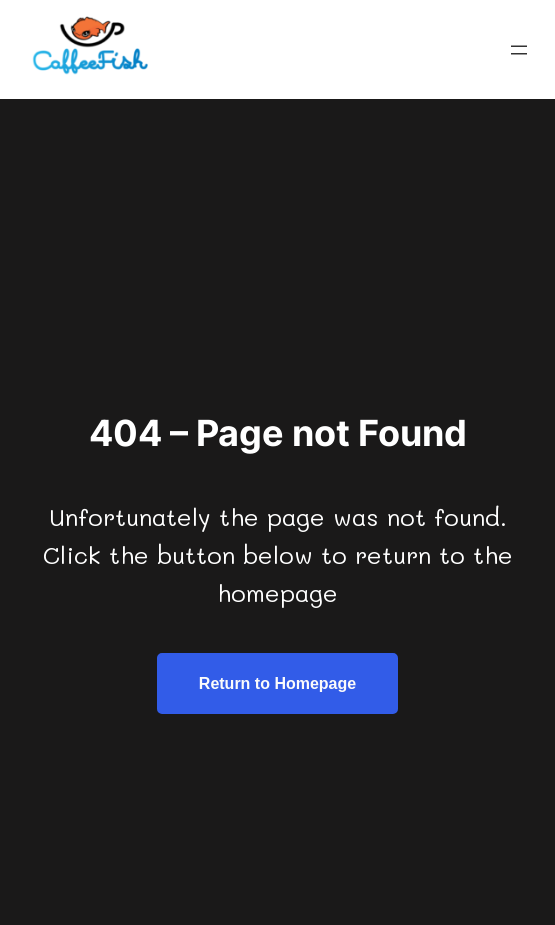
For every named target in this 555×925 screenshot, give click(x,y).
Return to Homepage (277, 683)
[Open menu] (519, 50)
